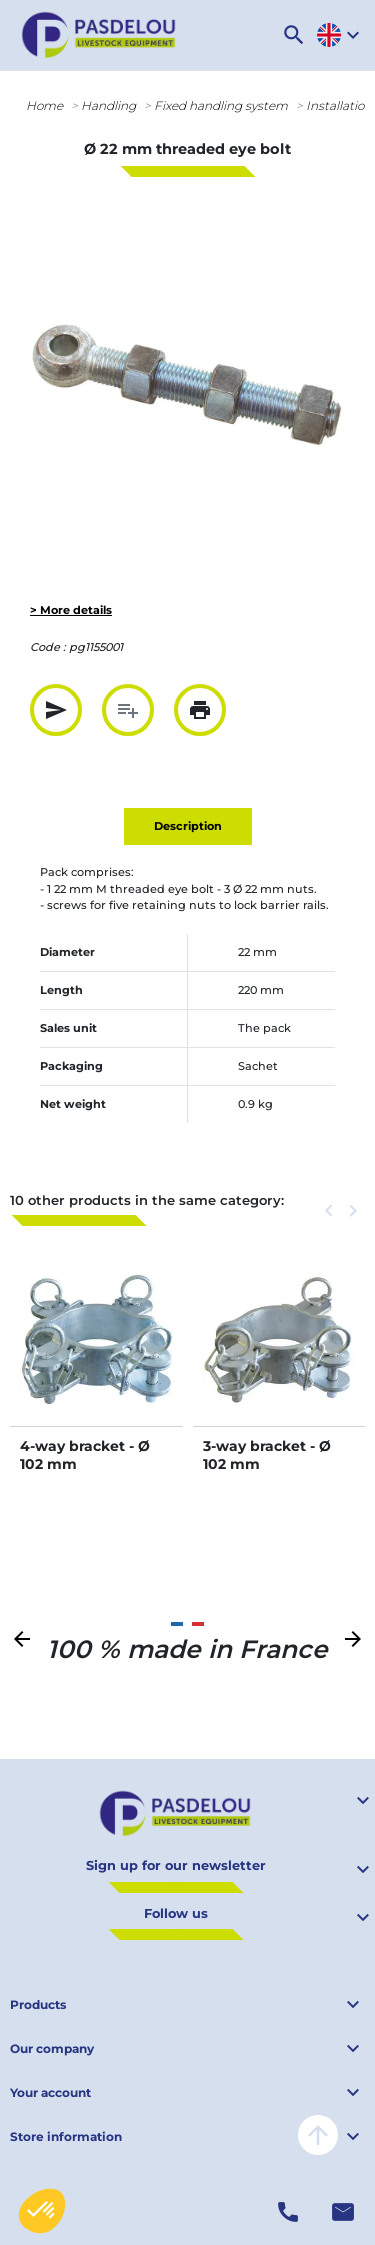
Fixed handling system (221, 105)
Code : (48, 647)
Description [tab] (188, 826)
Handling (108, 105)
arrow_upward (318, 2135)
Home (44, 105)
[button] (294, 35)
